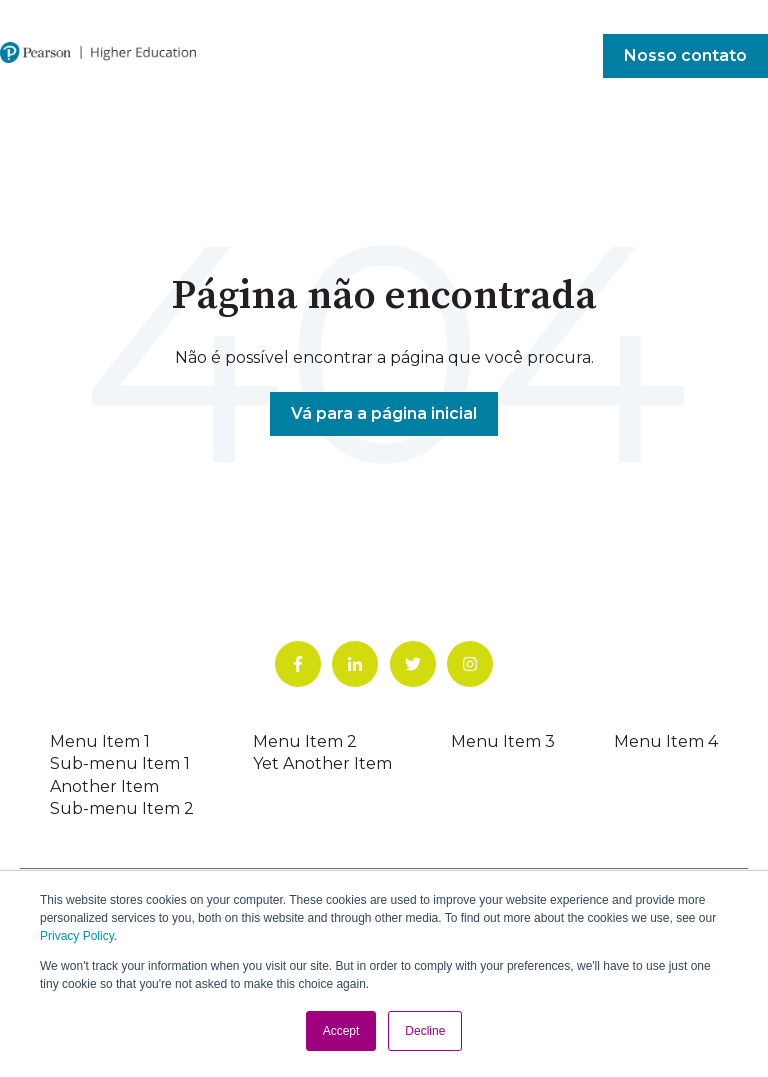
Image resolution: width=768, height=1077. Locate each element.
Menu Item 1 (100, 741)
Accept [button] (341, 1031)
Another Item (104, 786)
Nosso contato (685, 55)
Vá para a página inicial (384, 413)
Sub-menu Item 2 (122, 808)
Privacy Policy (77, 936)
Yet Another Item (322, 763)
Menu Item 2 (305, 741)
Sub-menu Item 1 (120, 763)
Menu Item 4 (666, 741)
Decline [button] (425, 1031)
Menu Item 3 (503, 741)
